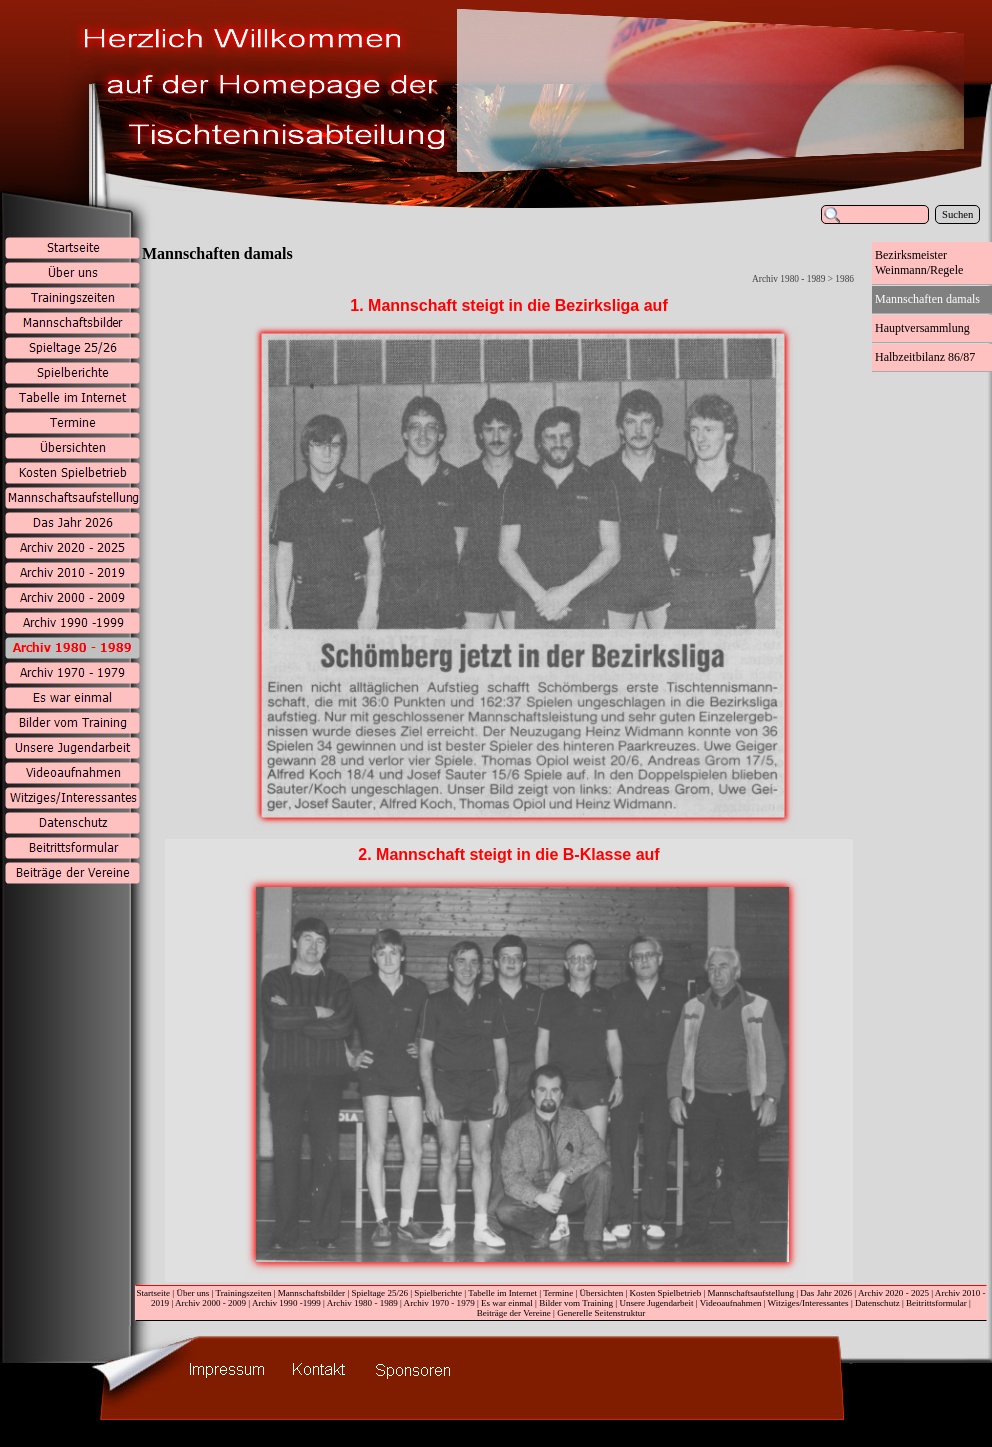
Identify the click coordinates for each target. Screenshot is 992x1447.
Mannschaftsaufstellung (751, 1293)
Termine (558, 1293)
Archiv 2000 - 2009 (210, 1303)
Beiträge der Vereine (514, 1313)
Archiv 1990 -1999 (286, 1303)
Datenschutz (877, 1303)
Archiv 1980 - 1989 (362, 1303)
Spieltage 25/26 (379, 1293)
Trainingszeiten (243, 1293)
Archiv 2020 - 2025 (893, 1293)
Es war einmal (507, 1303)
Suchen (957, 214)
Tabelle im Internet (502, 1293)
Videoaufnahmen (731, 1303)
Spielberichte (438, 1293)
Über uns (192, 1293)
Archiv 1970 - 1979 (439, 1303)
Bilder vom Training (576, 1303)
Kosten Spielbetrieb (666, 1293)
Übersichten (602, 1293)
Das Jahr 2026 (826, 1293)
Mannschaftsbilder (311, 1293)
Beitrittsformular (936, 1303)
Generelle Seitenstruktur (601, 1313)
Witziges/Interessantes (808, 1303)
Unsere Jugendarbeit (656, 1303)
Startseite (153, 1293)
